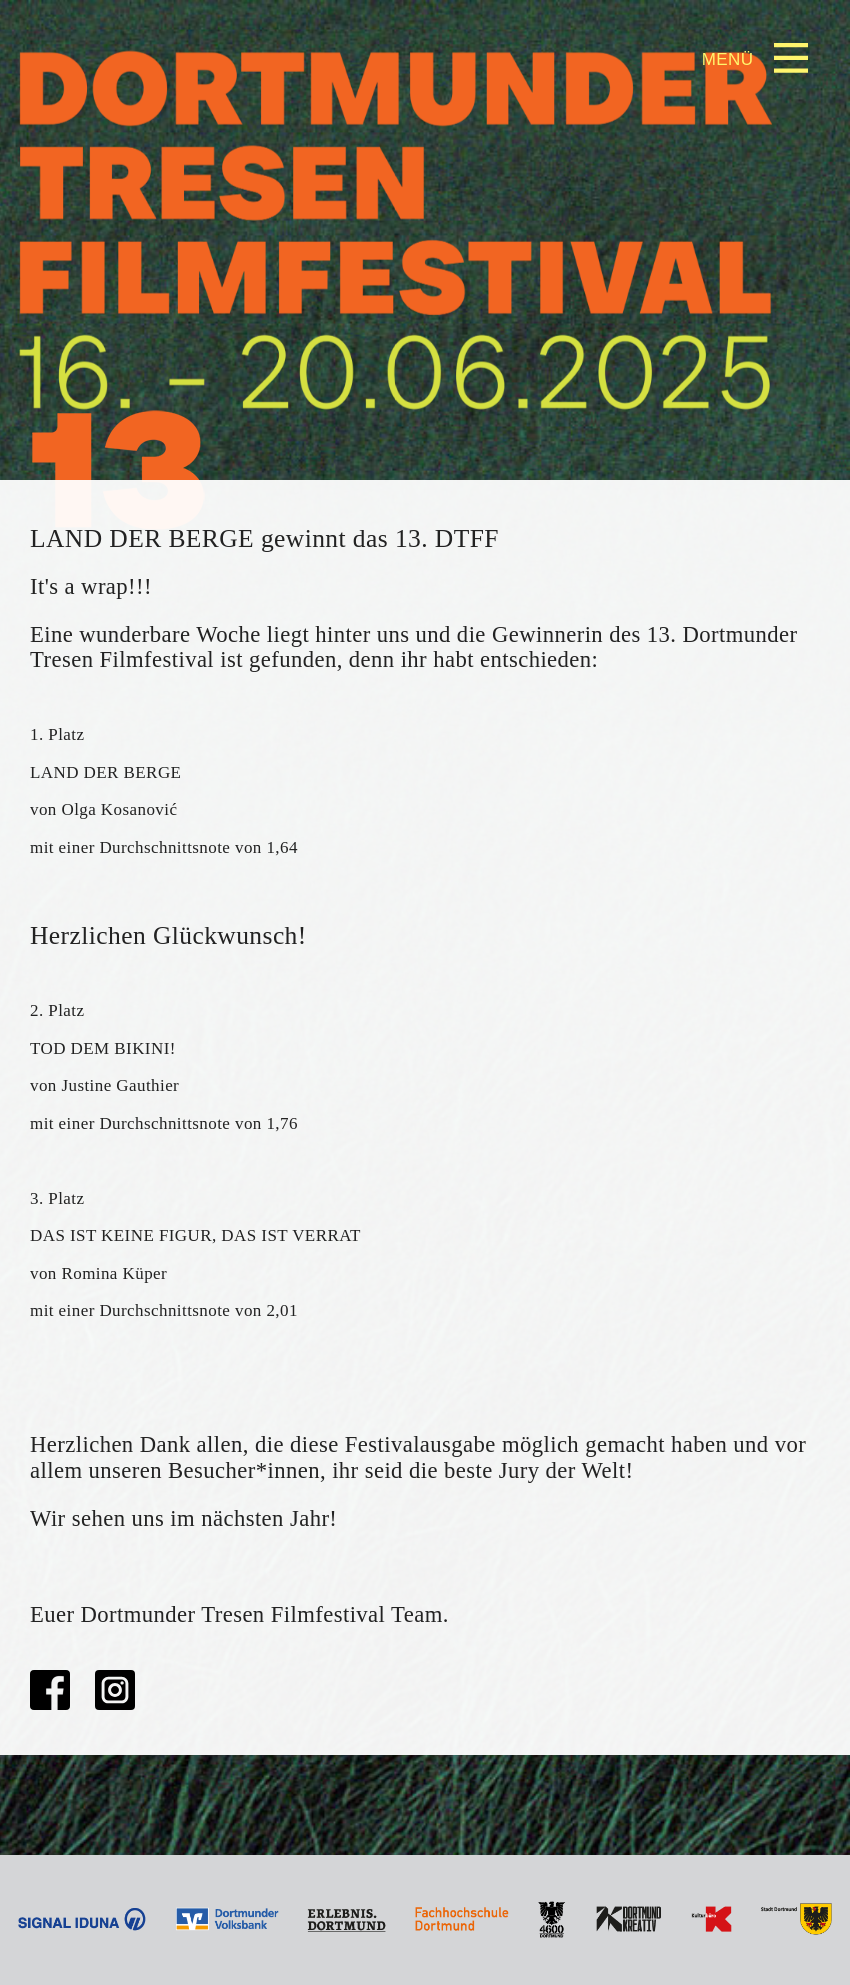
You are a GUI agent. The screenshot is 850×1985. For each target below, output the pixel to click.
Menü (728, 59)
